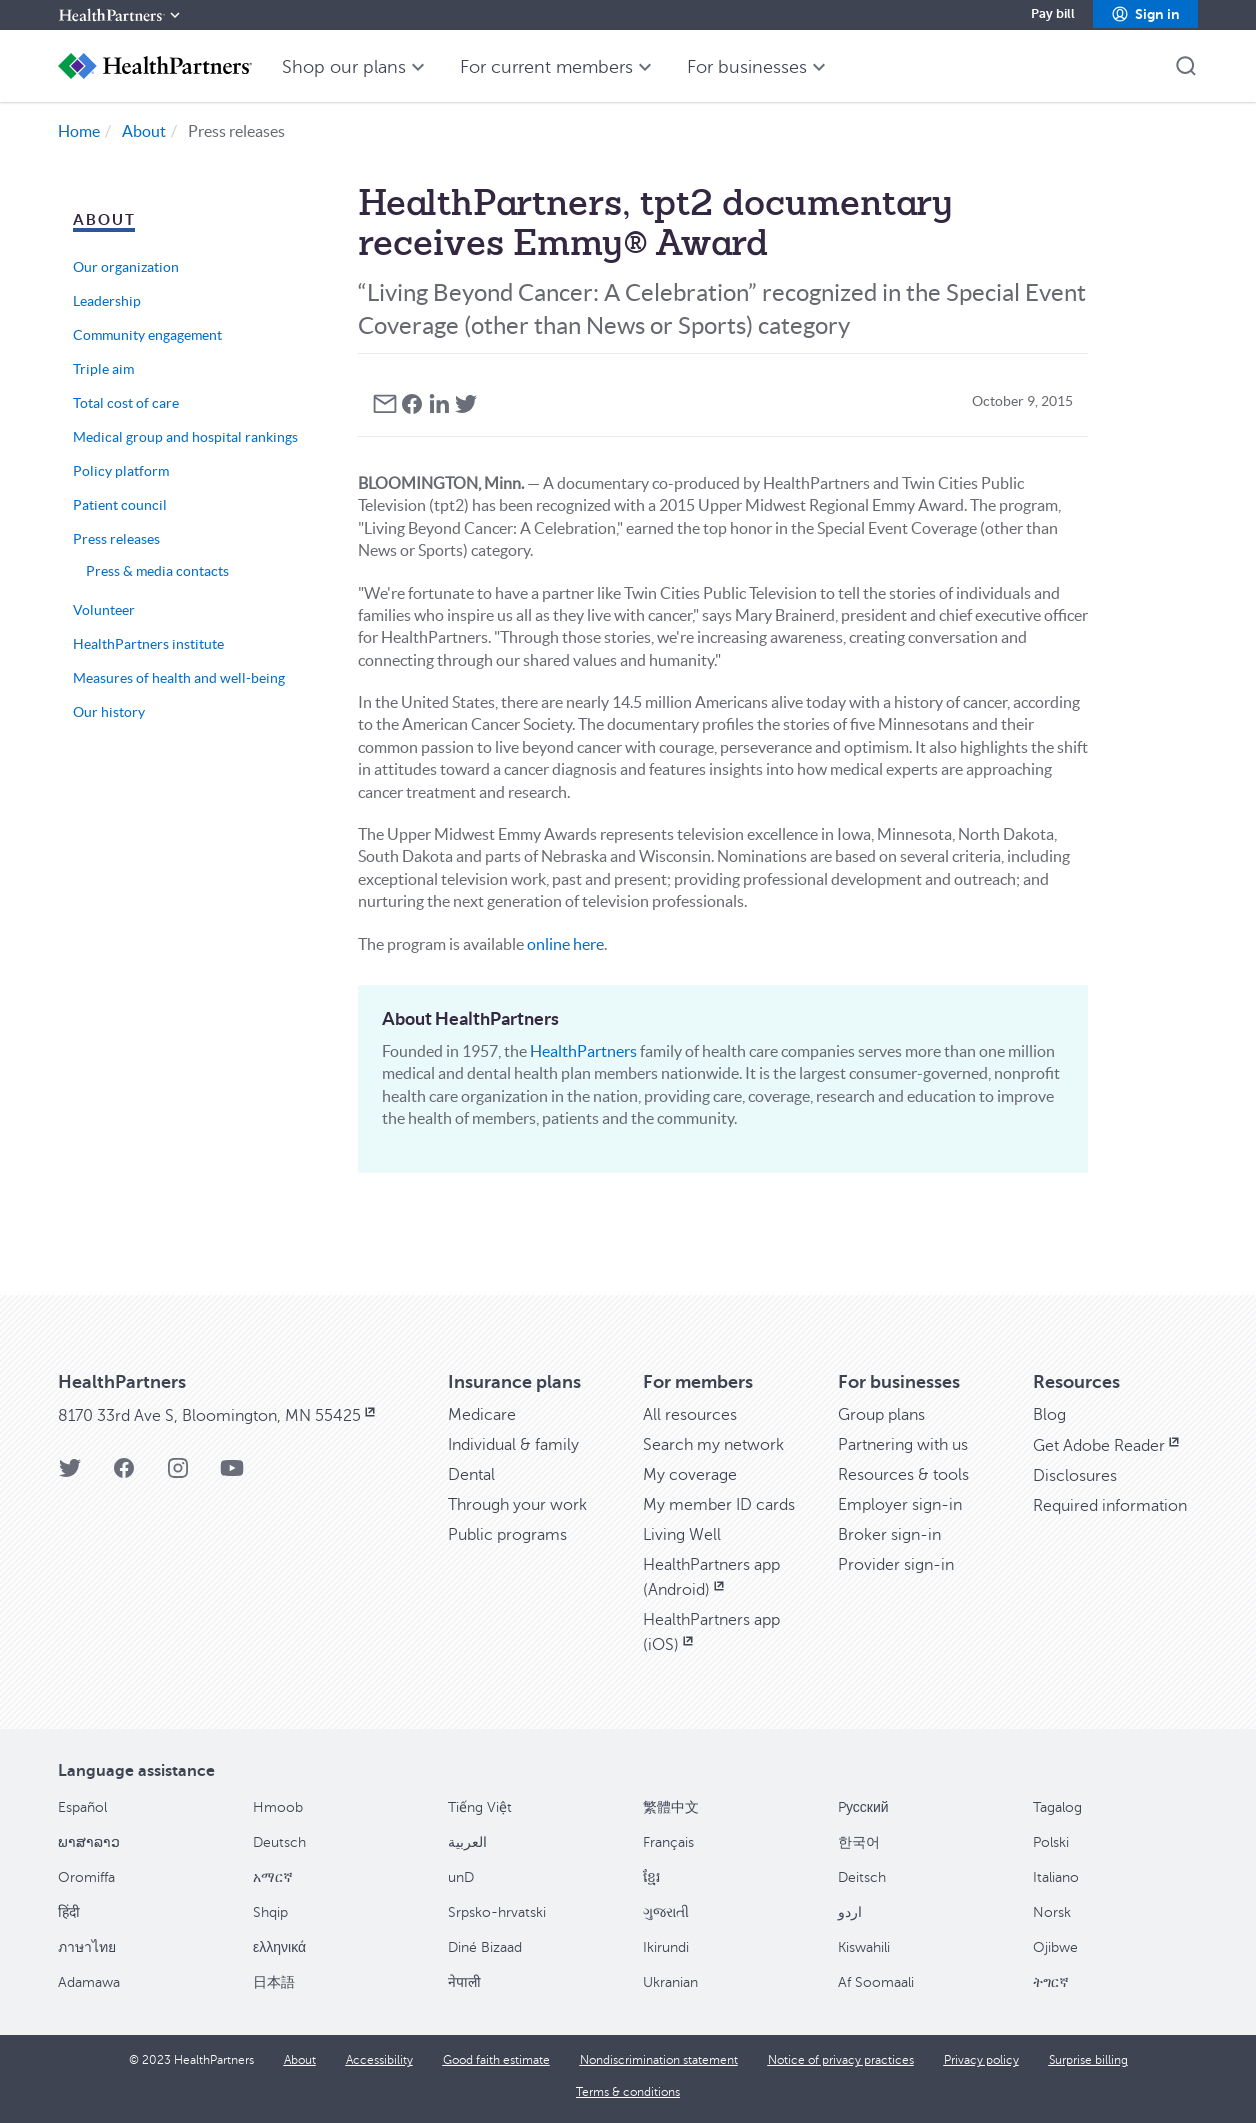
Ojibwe (1055, 1947)
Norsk (1052, 1912)
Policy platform (121, 471)
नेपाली (464, 1982)
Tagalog (1057, 1807)
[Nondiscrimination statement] (659, 2060)
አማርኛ (273, 1877)
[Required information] (1110, 1506)
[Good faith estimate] (496, 2060)
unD (461, 1877)
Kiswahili (864, 1947)
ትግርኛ (1051, 1982)
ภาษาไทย (87, 1947)
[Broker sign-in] (889, 1535)
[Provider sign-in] (896, 1565)
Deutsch (279, 1842)
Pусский (863, 1807)
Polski (1051, 1842)
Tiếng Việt (480, 1807)
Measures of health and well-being (179, 678)
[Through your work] (517, 1505)
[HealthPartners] (121, 15)
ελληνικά (279, 1947)
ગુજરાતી (666, 1912)
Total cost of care (126, 403)
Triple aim (103, 369)
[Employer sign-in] (900, 1505)
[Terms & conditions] (628, 2092)
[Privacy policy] (981, 2060)
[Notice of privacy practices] (841, 2060)
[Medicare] (482, 1415)
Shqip (270, 1912)
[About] (300, 2060)
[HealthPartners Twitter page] (70, 1474)
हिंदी (69, 1912)
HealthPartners (583, 1051)
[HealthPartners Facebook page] (124, 1474)
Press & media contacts (157, 571)
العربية (467, 1842)
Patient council (120, 505)
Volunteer (104, 610)
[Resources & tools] (903, 1475)
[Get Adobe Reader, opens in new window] (1108, 1446)
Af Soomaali (876, 1982)
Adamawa (89, 1982)
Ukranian (670, 1982)
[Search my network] (713, 1445)
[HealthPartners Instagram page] (178, 1474)
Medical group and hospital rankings (185, 437)
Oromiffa (86, 1877)
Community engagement (147, 335)
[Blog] (1049, 1415)
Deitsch (862, 1877)
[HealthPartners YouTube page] (232, 1474)
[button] (1145, 15)
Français (668, 1842)
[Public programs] (507, 1535)
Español (82, 1807)
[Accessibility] (379, 2060)
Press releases (116, 539)
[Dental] (471, 1475)
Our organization (126, 267)
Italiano (1056, 1877)
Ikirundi (666, 1947)
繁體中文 (671, 1807)
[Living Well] (682, 1535)
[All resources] (690, 1415)
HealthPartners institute (148, 644)
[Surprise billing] (1088, 2060)
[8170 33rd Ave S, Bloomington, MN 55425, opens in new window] (218, 1416)
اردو (850, 1912)
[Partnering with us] (903, 1445)
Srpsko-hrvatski (497, 1912)
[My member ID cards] (719, 1505)
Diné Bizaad (485, 1947)
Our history (109, 712)
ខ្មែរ (651, 1877)
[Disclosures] (1075, 1476)
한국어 (859, 1842)
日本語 (274, 1982)
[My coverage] (690, 1475)
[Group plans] (881, 1415)
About (144, 131)
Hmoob (278, 1807)
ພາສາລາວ (89, 1842)
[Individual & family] (513, 1445)
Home (79, 131)
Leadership (107, 301)
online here (565, 944)
